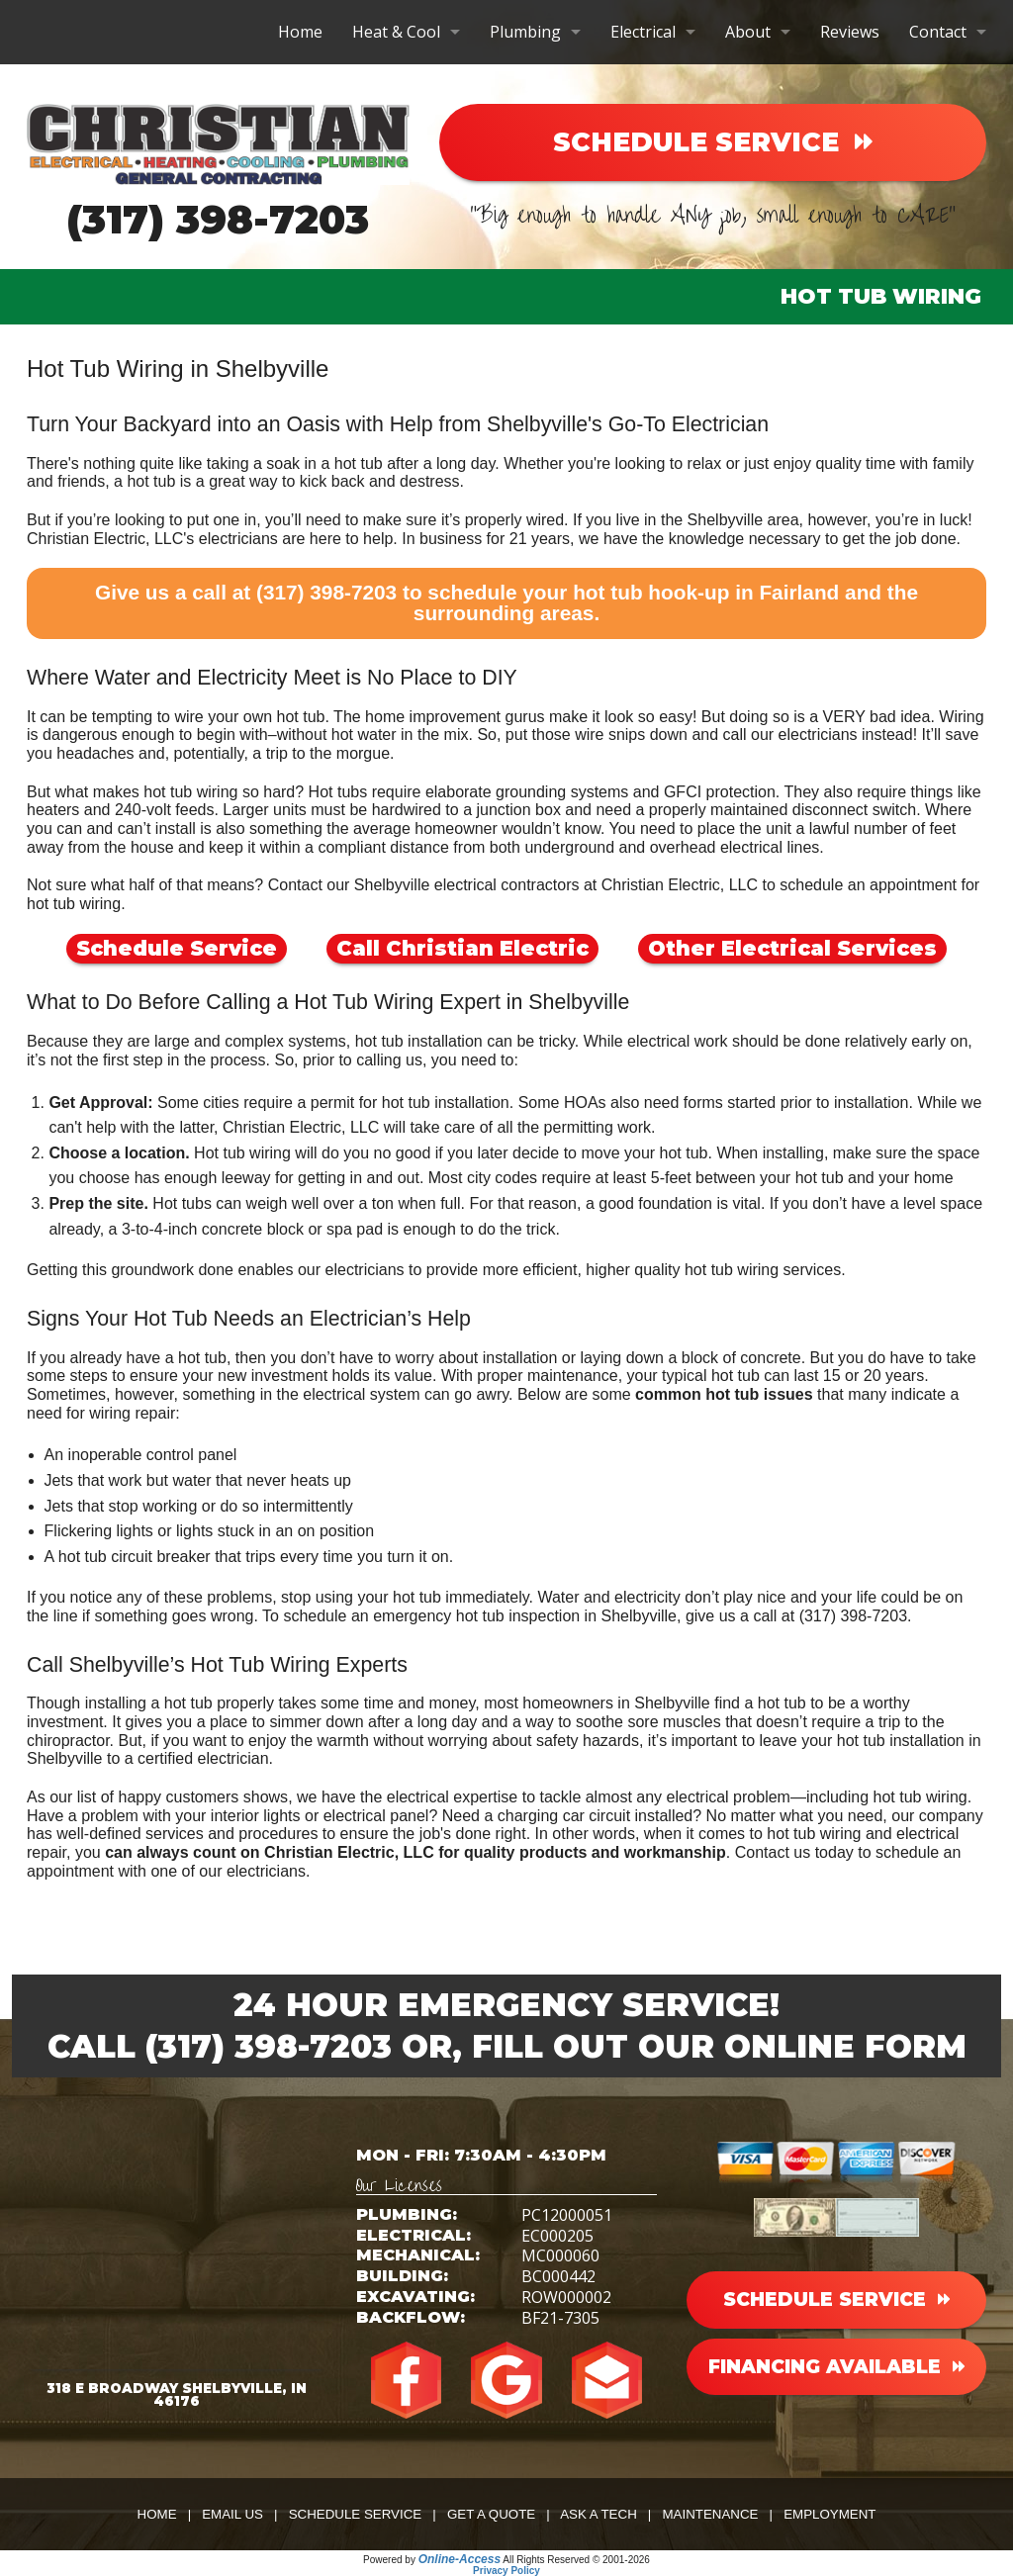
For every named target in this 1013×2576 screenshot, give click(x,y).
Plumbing (525, 32)
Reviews (849, 32)
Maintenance (710, 2514)
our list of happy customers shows (168, 1797)
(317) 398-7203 (217, 219)
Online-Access (459, 2559)
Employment (829, 2514)
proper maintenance (547, 1375)
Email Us (232, 2514)
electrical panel (376, 1815)
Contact (938, 32)
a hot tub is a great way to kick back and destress (287, 481)
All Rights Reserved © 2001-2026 (576, 2559)
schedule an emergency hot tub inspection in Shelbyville (480, 1616)
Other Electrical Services (792, 948)
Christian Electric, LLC (301, 1127)
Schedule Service (176, 948)
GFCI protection (720, 791)
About (748, 32)
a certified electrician (197, 1758)
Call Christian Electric (462, 948)
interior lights (256, 1815)
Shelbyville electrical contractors (467, 884)
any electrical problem (713, 1797)
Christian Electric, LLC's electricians (152, 538)
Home (300, 32)
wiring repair (132, 1413)
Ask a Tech (598, 2514)
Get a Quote (491, 2514)
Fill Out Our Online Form (719, 2046)
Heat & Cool (396, 32)
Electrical (643, 32)
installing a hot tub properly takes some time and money (280, 1703)
